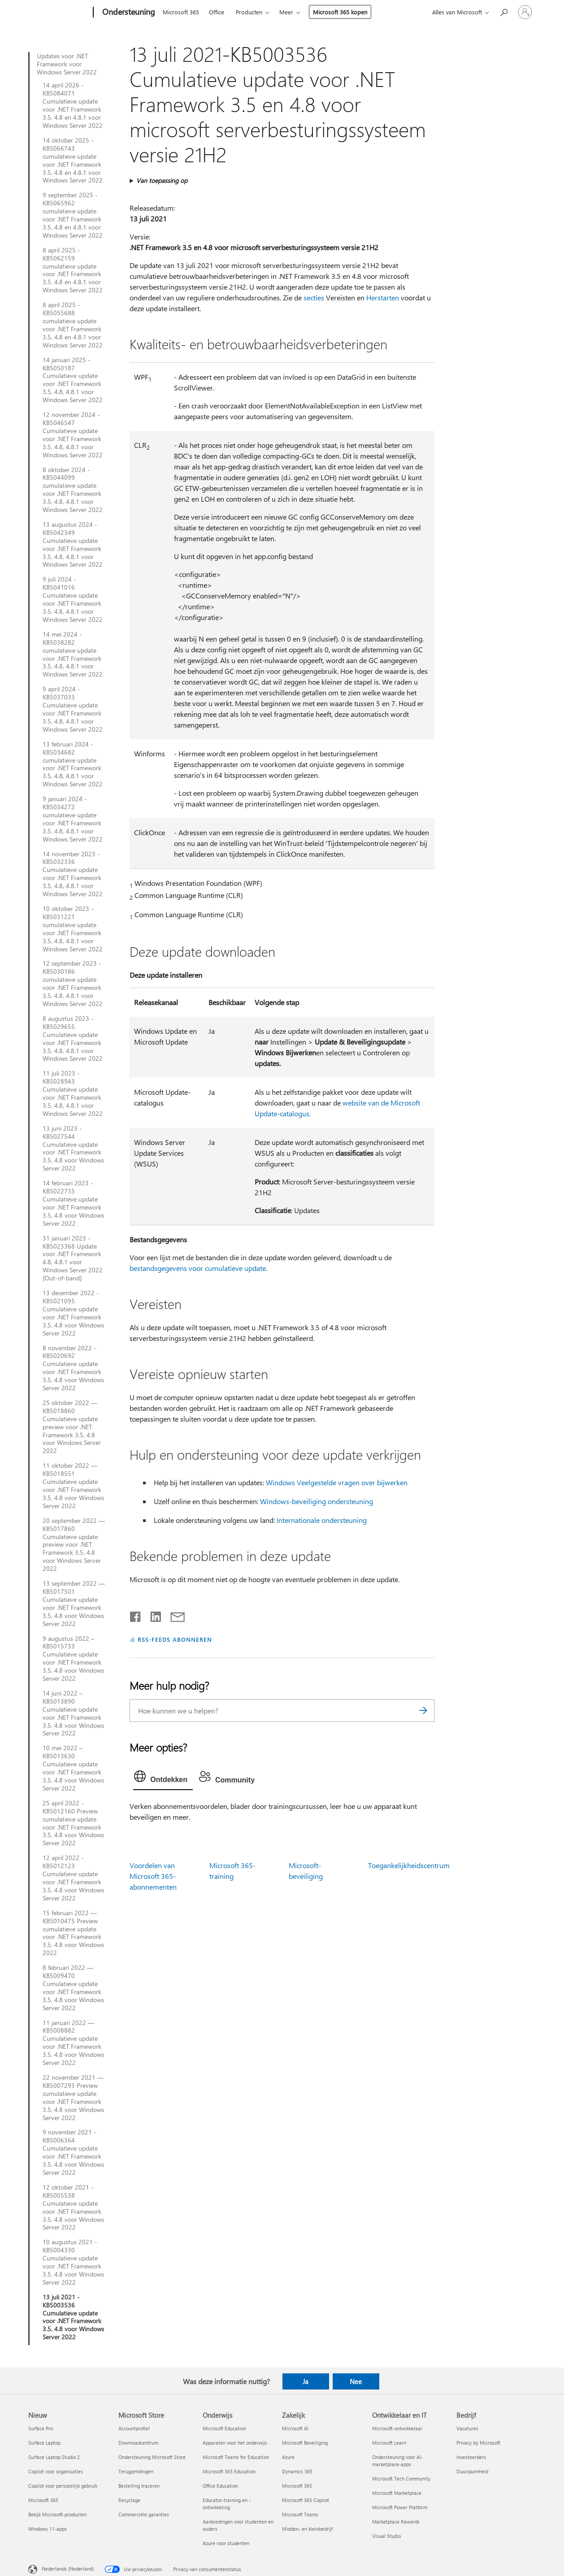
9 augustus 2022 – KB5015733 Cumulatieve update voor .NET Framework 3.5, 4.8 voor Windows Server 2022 (73, 1659)
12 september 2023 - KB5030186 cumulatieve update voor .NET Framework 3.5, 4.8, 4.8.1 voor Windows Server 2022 (73, 983)
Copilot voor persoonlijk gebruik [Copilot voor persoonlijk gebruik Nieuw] (62, 2485)
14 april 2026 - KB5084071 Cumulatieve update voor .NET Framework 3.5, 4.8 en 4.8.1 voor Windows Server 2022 (73, 105)
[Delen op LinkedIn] (152, 1615)
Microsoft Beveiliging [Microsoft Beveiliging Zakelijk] (305, 2442)
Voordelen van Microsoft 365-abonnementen (153, 1875)
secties (314, 297)
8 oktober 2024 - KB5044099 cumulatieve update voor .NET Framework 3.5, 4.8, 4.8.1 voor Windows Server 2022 (73, 490)
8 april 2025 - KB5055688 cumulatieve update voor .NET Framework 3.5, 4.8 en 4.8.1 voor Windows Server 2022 (73, 325)
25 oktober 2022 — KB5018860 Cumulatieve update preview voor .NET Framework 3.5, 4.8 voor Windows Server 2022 (72, 1427)
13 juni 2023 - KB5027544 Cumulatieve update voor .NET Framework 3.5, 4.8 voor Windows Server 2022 (73, 1148)
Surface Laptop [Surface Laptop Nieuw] (44, 2442)
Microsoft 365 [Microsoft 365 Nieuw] (43, 2500)
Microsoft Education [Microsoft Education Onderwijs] (224, 2428)
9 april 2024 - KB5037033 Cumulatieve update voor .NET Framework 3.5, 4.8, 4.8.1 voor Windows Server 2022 (73, 709)
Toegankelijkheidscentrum (409, 1865)
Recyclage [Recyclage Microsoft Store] (129, 2500)
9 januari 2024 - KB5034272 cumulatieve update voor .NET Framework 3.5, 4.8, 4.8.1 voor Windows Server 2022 (73, 819)
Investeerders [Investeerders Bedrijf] (471, 2457)
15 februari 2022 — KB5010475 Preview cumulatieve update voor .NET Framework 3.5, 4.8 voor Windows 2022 (73, 1933)
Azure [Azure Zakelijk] (288, 2457)
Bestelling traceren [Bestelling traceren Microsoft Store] (139, 2485)
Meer (286, 12)
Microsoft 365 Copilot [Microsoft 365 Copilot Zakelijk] (305, 2500)
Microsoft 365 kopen (340, 12)
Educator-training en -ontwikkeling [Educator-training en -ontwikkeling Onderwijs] (227, 2504)
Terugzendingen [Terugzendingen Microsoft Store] (135, 2471)
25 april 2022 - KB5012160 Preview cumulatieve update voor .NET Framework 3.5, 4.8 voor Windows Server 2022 (73, 1823)
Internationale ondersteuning (322, 1520)
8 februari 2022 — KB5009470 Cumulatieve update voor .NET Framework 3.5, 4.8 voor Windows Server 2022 (73, 1988)
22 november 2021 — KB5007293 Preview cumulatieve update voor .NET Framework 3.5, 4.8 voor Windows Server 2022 (73, 2097)
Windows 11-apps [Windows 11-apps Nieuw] (47, 2528)
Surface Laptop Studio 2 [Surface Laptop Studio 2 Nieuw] (54, 2457)
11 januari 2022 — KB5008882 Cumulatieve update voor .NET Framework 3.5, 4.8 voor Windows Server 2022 (73, 2043)
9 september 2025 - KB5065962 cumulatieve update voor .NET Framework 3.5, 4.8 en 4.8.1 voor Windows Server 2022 (73, 215)
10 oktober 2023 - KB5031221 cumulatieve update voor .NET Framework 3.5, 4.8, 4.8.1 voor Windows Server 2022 (73, 929)
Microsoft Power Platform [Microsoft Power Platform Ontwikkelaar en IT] (399, 2507)
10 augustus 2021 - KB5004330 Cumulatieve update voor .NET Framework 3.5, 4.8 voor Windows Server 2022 (73, 2262)
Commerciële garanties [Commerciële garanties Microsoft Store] (143, 2514)
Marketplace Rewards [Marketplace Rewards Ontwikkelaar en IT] (396, 2521)
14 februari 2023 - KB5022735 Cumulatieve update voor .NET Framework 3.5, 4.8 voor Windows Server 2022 (73, 1203)
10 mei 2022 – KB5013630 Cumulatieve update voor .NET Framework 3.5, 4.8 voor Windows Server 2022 (73, 1768)
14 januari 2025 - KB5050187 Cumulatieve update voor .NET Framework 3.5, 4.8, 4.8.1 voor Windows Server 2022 (73, 380)
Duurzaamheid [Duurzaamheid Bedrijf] (472, 2471)
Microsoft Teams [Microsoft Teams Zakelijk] (300, 2514)
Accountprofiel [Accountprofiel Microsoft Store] (134, 2428)
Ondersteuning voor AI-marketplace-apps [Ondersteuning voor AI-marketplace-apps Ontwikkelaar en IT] (397, 2461)
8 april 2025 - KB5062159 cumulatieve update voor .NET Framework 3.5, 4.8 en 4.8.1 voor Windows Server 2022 (73, 270)
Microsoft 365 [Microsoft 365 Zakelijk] (297, 2485)
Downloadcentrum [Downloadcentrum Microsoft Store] (138, 2442)
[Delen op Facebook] (136, 1615)
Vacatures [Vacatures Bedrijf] (467, 2428)
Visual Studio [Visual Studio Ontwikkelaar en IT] (386, 2536)
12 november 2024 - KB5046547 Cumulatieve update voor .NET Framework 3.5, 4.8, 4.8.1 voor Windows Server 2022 (73, 435)
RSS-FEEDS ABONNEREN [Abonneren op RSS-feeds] (175, 1639)
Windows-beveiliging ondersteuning (316, 1501)
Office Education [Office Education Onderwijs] (220, 2485)
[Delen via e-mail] (173, 1615)
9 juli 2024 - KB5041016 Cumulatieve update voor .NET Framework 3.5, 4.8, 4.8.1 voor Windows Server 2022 (73, 599)
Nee (356, 2381)
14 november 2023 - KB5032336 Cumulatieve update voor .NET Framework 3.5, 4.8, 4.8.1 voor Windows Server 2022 (73, 874)
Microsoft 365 (181, 12)
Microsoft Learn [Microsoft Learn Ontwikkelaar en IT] (389, 2442)
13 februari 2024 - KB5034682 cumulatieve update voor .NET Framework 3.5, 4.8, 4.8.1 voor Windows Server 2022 (73, 764)
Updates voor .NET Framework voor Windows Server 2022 (67, 64)
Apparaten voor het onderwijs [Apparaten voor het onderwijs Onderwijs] (235, 2442)
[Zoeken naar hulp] (503, 11)
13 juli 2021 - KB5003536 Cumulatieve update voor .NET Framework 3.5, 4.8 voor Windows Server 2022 (73, 2317)
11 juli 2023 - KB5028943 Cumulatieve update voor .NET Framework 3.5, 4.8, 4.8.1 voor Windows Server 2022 (73, 1093)
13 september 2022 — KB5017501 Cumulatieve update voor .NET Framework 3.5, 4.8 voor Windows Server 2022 (74, 1603)
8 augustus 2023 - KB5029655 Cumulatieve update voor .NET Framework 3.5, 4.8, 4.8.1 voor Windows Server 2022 (73, 1038)
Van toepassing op (161, 180)
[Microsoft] (59, 12)
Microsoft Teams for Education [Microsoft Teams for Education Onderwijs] (236, 2457)
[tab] (163, 1778)
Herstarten (382, 297)
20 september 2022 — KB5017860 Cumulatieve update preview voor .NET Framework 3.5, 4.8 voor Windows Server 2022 (74, 1545)
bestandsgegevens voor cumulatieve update (198, 1268)
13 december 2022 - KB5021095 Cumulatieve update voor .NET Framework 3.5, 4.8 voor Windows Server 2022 (73, 1313)
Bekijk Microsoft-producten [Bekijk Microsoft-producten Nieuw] (57, 2514)
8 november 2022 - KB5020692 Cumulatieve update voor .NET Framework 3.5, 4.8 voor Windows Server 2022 (73, 1368)
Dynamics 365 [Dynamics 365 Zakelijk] (297, 2471)
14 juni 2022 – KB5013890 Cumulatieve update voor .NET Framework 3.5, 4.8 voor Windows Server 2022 (73, 1713)
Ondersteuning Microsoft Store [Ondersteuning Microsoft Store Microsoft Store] (152, 2457)
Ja (305, 2381)
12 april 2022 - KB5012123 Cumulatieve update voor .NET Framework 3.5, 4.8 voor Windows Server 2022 (73, 1878)
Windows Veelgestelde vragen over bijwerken (337, 1482)
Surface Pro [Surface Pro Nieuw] (40, 2428)
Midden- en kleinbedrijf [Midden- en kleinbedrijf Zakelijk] (307, 2528)
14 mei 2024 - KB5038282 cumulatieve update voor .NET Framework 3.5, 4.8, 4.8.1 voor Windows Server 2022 (73, 654)
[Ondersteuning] (128, 12)
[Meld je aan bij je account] (525, 12)
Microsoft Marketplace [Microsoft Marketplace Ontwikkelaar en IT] (396, 2492)
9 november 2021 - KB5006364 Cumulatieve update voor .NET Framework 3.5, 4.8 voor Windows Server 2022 (73, 2152)
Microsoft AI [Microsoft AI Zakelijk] (295, 2428)
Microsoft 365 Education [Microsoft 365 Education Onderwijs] (229, 2471)
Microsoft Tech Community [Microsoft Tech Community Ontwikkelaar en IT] (401, 2478)
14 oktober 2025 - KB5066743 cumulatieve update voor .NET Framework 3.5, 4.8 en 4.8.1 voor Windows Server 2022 (73, 160)
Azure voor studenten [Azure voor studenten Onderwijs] (226, 2543)
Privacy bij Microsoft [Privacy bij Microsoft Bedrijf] (478, 2442)
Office (216, 12)
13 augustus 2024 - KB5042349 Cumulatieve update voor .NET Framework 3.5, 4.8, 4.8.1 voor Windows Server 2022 (73, 544)
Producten (249, 12)
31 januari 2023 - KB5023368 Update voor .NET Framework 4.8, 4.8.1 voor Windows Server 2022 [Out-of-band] (73, 1258)
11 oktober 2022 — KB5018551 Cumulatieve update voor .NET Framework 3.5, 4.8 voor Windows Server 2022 (73, 1485)
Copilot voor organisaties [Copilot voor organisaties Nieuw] (55, 2471)
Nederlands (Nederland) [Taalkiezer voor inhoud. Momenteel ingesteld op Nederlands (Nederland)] (68, 2568)
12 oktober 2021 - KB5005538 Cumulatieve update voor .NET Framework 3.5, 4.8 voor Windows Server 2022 (73, 2207)
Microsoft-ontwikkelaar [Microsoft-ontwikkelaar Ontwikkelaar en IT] (397, 2428)
